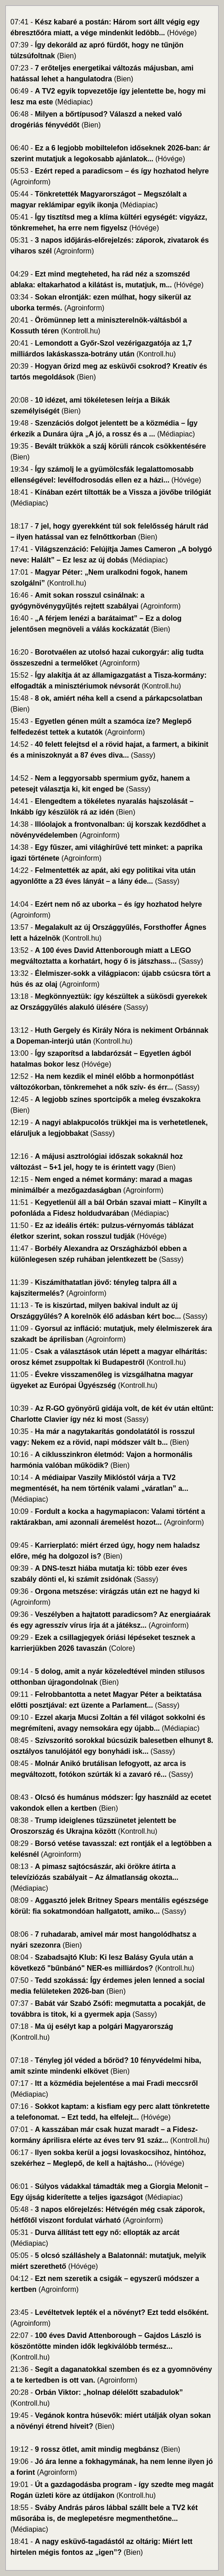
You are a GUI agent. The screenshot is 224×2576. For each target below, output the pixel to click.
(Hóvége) (182, 33)
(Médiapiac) (74, 102)
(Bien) (66, 56)
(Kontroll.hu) (80, 331)
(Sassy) (143, 755)
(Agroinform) (30, 182)
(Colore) (122, 1648)
